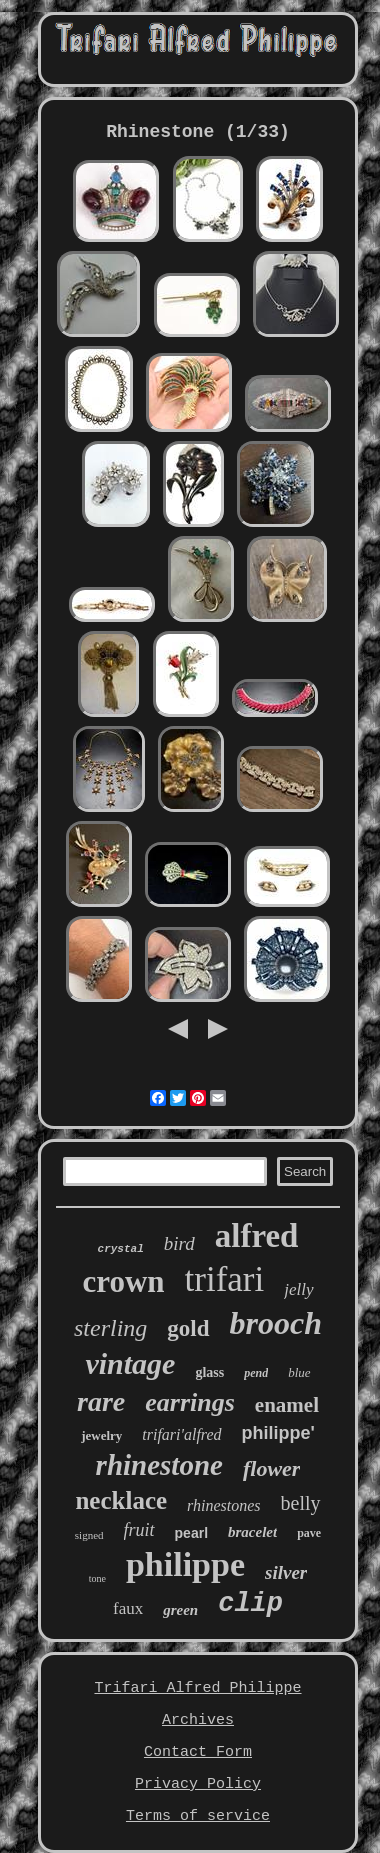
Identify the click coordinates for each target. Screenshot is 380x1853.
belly (301, 1503)
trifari (225, 1279)
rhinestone (159, 1465)
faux (128, 1608)
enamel (287, 1405)
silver (286, 1572)
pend (256, 1373)
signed (89, 1535)
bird (179, 1243)
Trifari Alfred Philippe (197, 1688)
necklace (121, 1500)
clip (250, 1604)
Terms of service (198, 1816)
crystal (121, 1249)
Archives (198, 1720)
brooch (276, 1323)
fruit (139, 1530)
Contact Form (198, 1752)
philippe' (278, 1433)
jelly (298, 1289)
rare (101, 1401)
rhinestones (223, 1505)
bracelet (252, 1532)
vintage (130, 1363)
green (180, 1610)
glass (209, 1372)
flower (271, 1468)
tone (97, 1578)
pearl (191, 1533)
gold (188, 1328)
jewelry (101, 1435)
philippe (185, 1564)
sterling (110, 1328)
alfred (257, 1236)
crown (123, 1281)
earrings (190, 1402)
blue (299, 1372)
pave (309, 1533)
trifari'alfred (181, 1434)
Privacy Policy (198, 1784)
